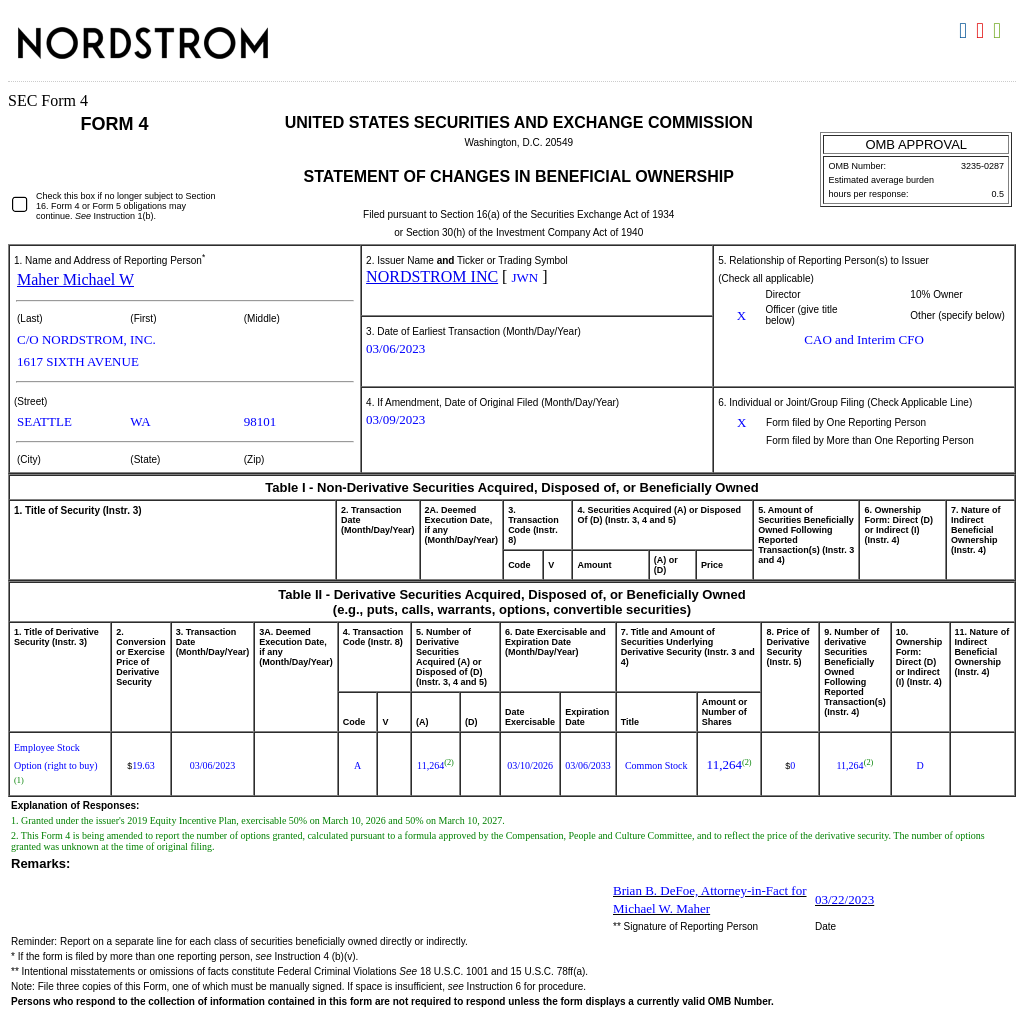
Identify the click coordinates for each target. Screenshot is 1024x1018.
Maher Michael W (75, 279)
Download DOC (965, 31)
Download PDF (982, 31)
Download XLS (999, 31)
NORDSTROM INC (432, 276)
